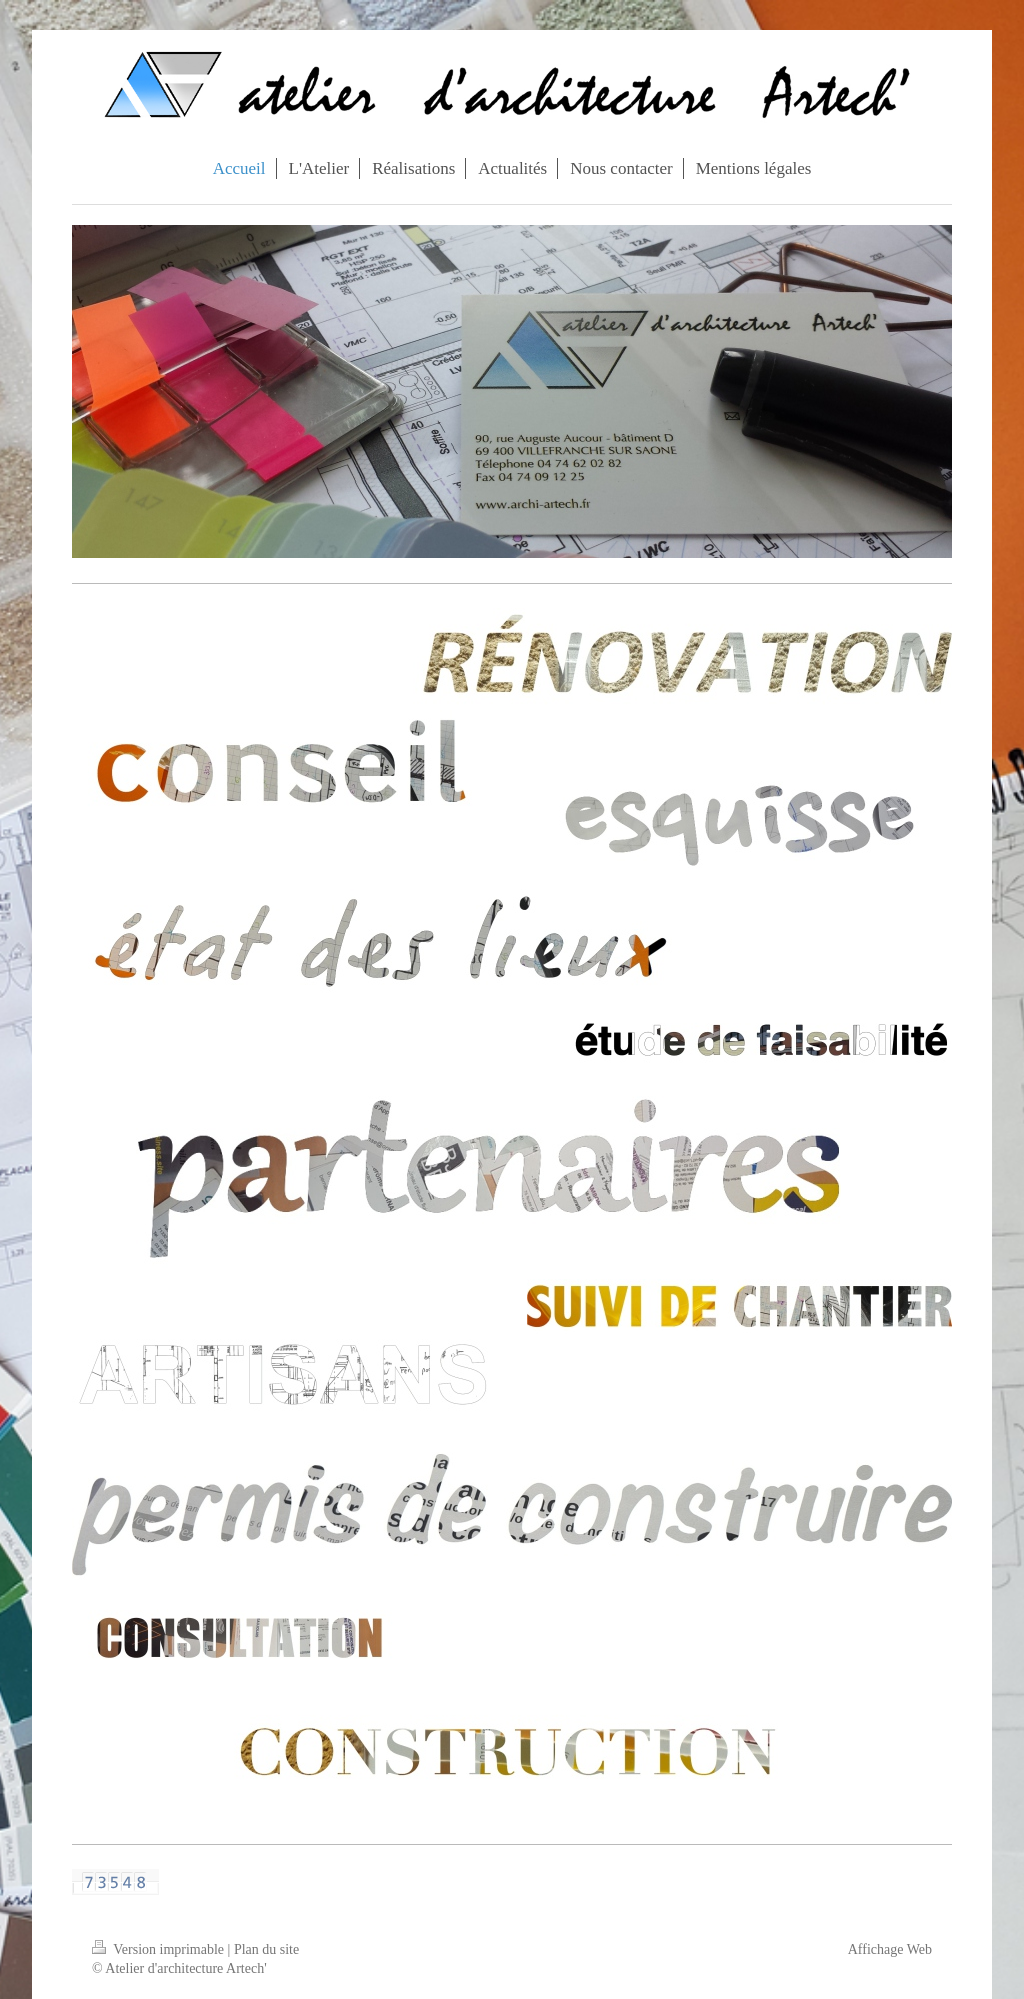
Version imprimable (160, 1949)
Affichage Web (890, 1949)
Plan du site (266, 1949)
